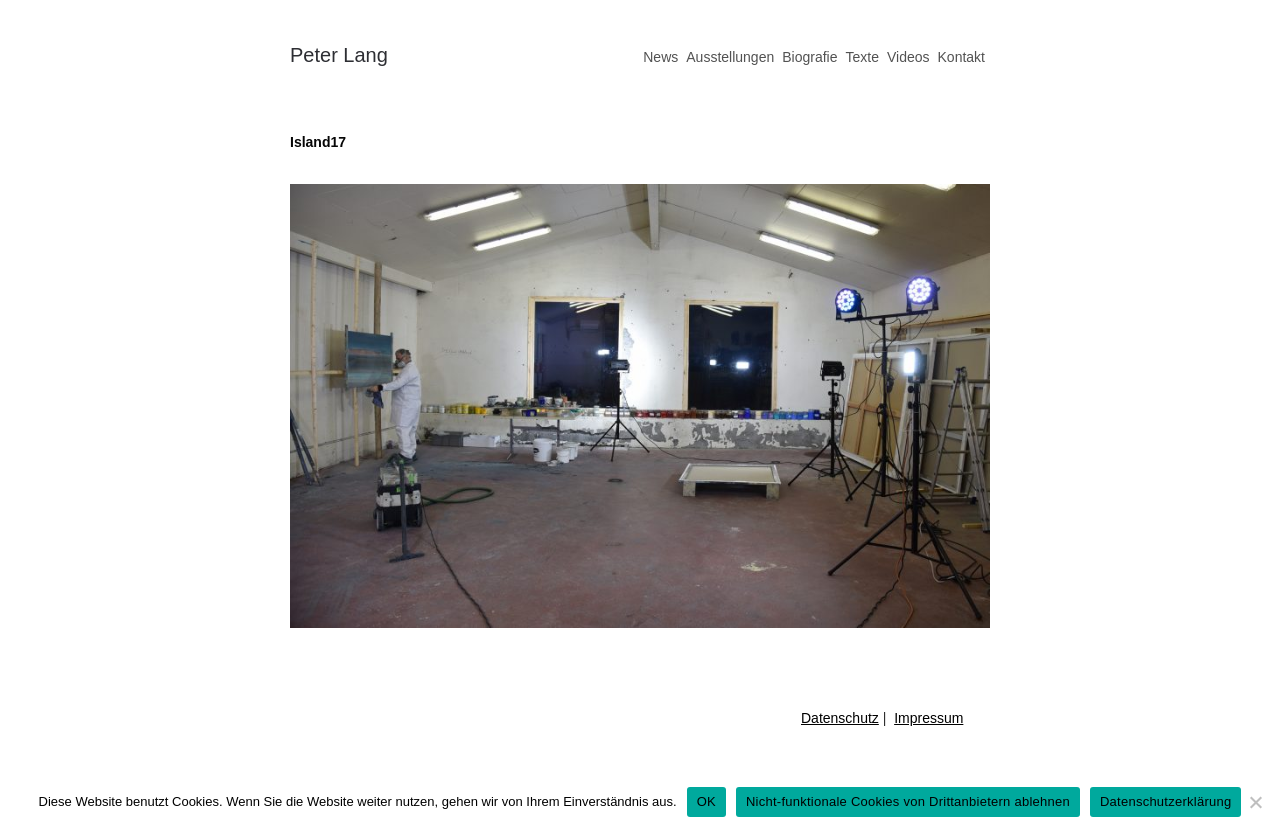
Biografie (809, 57)
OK (706, 801)
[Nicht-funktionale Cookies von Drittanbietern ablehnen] (1255, 802)
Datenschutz (840, 718)
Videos (908, 57)
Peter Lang (339, 55)
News (660, 57)
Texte (861, 57)
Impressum (928, 718)
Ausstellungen (730, 57)
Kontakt (961, 57)
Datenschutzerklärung (1165, 801)
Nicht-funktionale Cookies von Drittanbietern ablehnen (908, 801)
